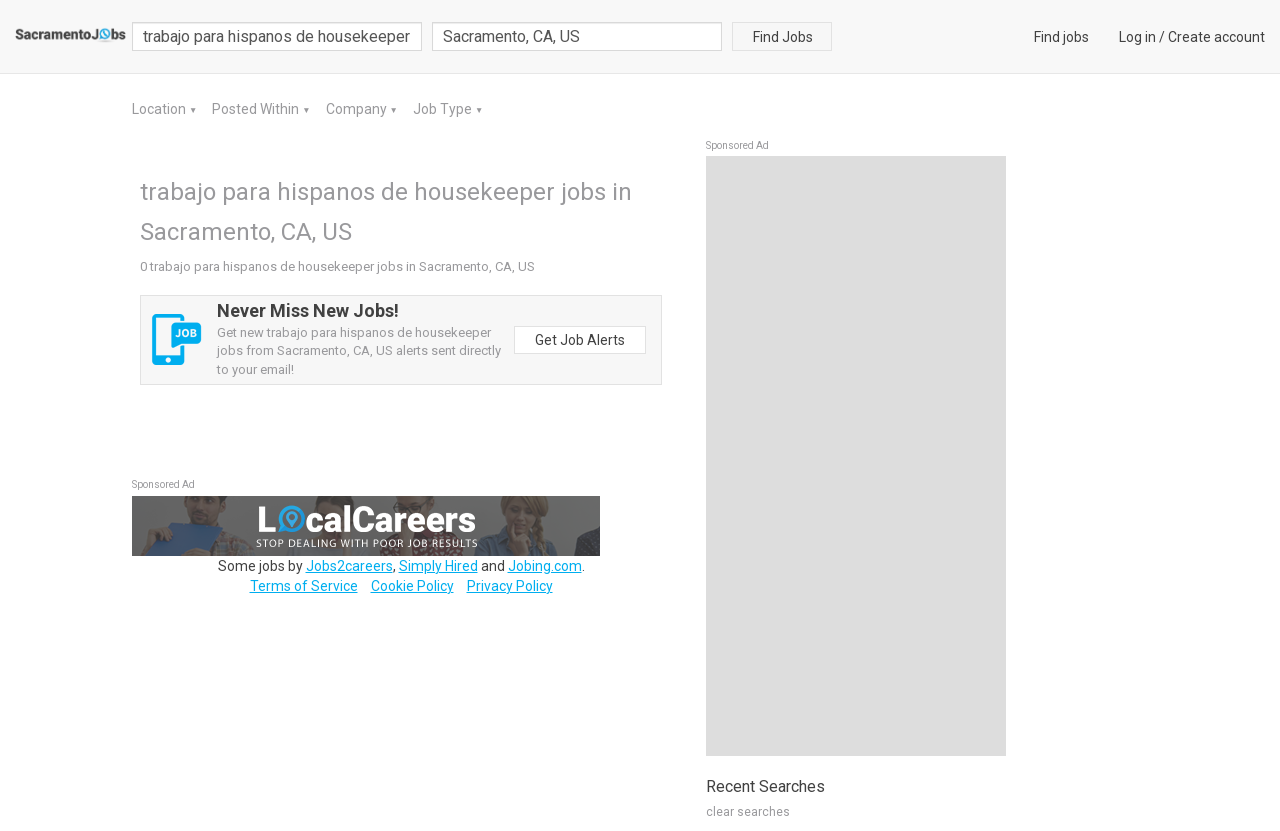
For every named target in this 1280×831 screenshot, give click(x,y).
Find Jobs (783, 37)
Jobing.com (545, 566)
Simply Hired (438, 566)
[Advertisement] (856, 456)
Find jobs (1061, 37)
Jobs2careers (349, 566)
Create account (1216, 37)
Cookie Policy (412, 586)
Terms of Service (304, 586)
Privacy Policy (510, 586)
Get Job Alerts (580, 340)
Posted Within (257, 109)
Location (160, 109)
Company (358, 109)
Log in (1137, 37)
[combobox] (577, 36)
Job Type (444, 109)
